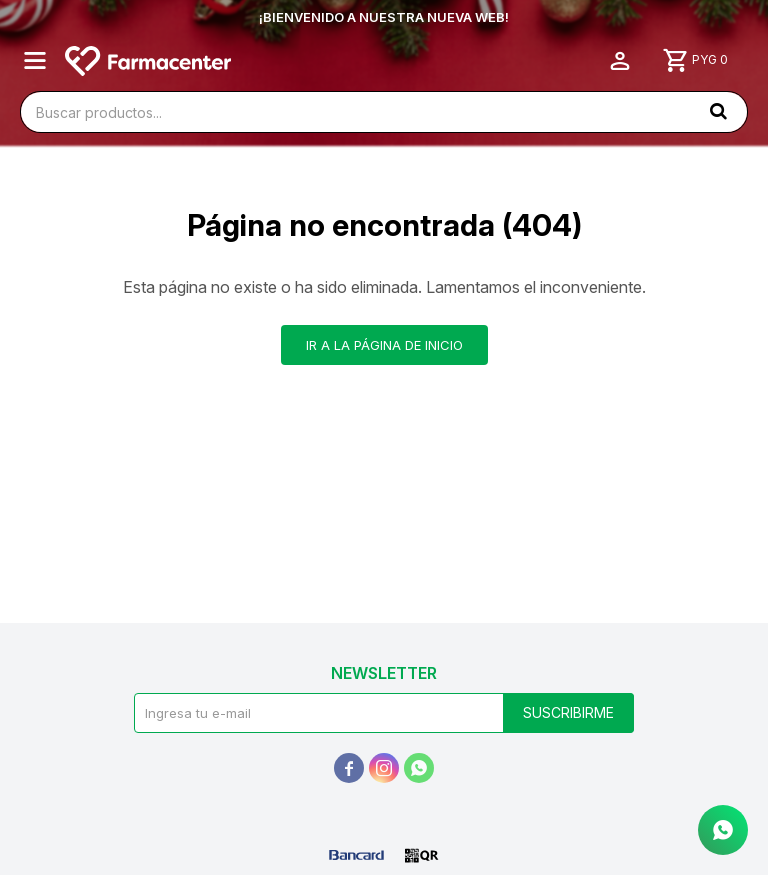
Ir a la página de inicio (384, 345)
